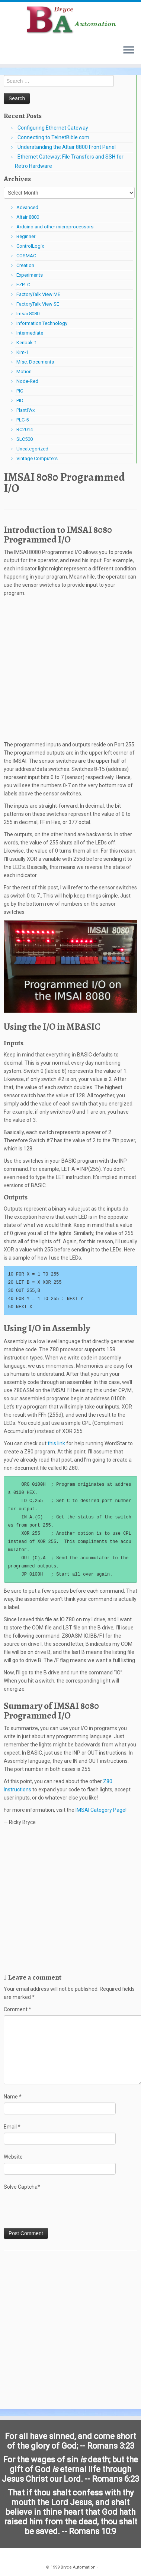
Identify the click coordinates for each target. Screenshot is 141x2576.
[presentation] (60, 2209)
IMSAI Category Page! (101, 1810)
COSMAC (26, 255)
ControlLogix (30, 246)
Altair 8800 (27, 217)
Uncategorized (32, 449)
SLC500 (24, 439)
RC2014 (24, 429)
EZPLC (23, 284)
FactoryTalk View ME (38, 294)
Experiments (29, 275)
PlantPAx (25, 410)
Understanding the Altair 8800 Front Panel (66, 147)
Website (13, 2157)
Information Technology (41, 323)
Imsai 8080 (27, 313)
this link (57, 1443)
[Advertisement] (70, 670)
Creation (25, 265)
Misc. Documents (35, 362)
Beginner (25, 236)
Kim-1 (22, 352)
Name (13, 2097)
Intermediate (29, 333)
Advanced (27, 207)
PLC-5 (22, 420)
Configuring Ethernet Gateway (52, 128)
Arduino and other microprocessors (54, 226)
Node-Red (27, 381)
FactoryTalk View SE (37, 304)
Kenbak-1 (26, 342)
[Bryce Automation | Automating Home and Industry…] (70, 20)
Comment (17, 2009)
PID (19, 400)
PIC (19, 391)
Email (12, 2127)
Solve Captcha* (22, 2187)
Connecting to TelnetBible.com (53, 137)
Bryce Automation (78, 2566)
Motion (24, 371)
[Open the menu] (128, 50)
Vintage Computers (37, 458)
